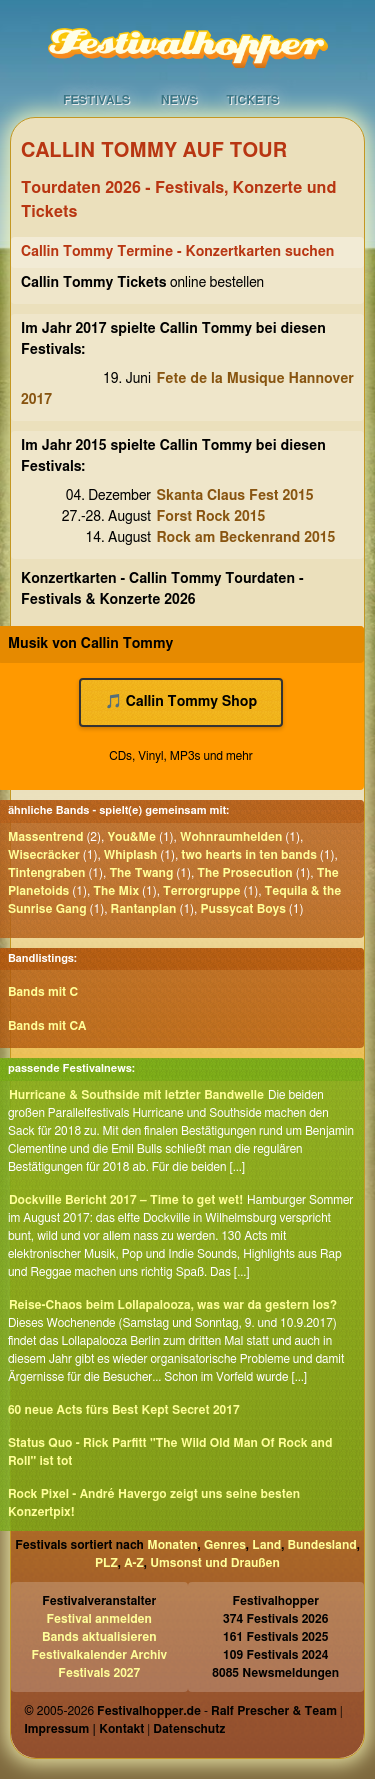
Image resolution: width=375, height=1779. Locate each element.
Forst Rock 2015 (211, 517)
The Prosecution (244, 873)
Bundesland (322, 1545)
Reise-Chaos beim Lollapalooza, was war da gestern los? (173, 1305)
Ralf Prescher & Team (274, 1711)
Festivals (96, 100)
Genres (225, 1545)
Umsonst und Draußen (215, 1563)
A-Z (134, 1563)
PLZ (106, 1563)
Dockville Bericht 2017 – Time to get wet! (126, 1200)
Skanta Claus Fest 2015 (235, 496)
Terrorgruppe (202, 891)
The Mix (116, 891)
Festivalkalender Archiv (99, 1655)
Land (266, 1545)
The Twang (141, 873)
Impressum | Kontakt (84, 1729)
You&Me (131, 837)
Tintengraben (47, 873)
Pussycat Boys (242, 909)
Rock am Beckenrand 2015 (246, 538)
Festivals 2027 (99, 1673)
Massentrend (46, 837)
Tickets (252, 100)
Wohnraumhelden (231, 837)
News (179, 100)
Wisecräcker (44, 855)
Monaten (172, 1545)
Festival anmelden (99, 1619)
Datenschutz (189, 1729)
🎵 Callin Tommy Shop (181, 702)
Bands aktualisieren (99, 1637)
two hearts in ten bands (248, 855)
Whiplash (131, 855)
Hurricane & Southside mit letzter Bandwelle (136, 1095)
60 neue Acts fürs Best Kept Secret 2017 (124, 1410)
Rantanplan (144, 909)
